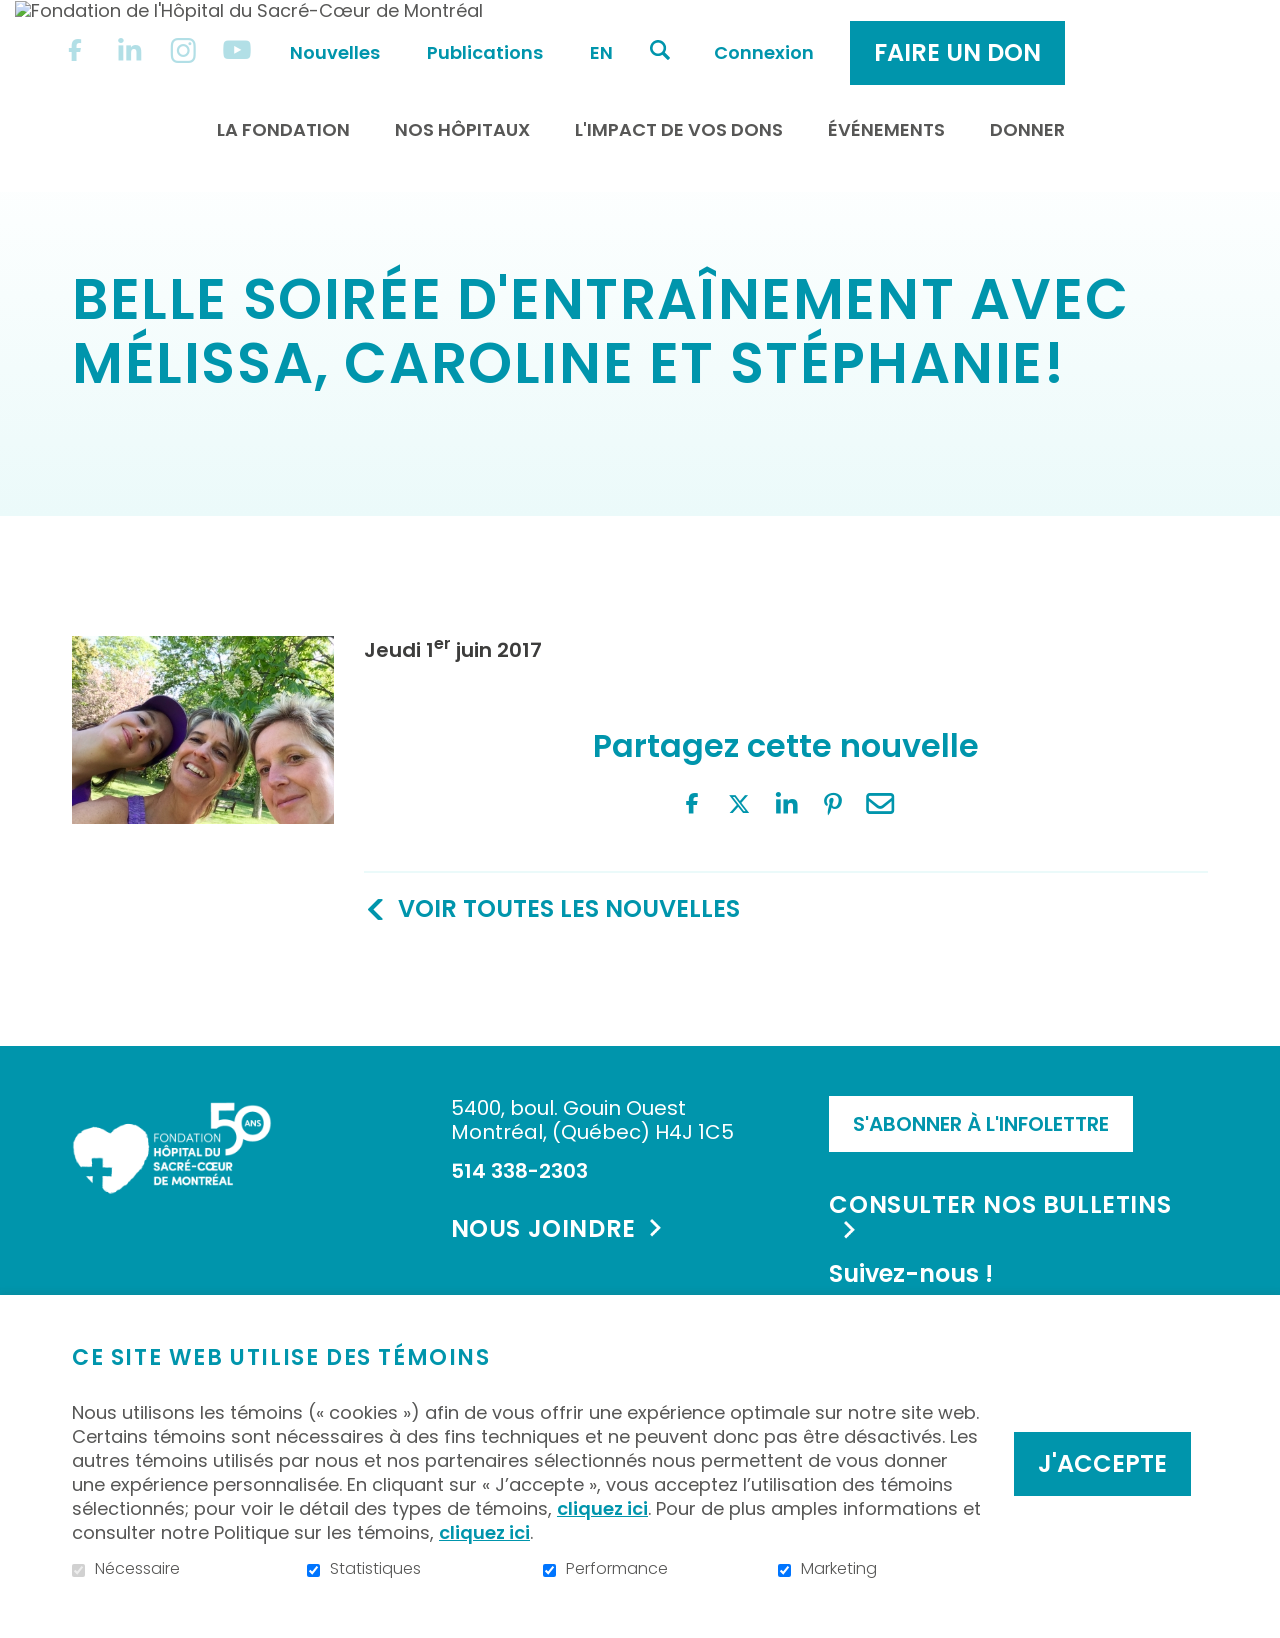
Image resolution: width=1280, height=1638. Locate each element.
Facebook (109, 977)
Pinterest (250, 977)
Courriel (297, 977)
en (766, 31)
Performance (617, 1569)
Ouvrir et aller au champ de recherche (825, 29)
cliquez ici (602, 1508)
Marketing (839, 1569)
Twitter (156, 977)
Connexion (929, 31)
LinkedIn (203, 977)
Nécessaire (137, 1569)
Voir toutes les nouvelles (569, 814)
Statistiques (375, 1569)
